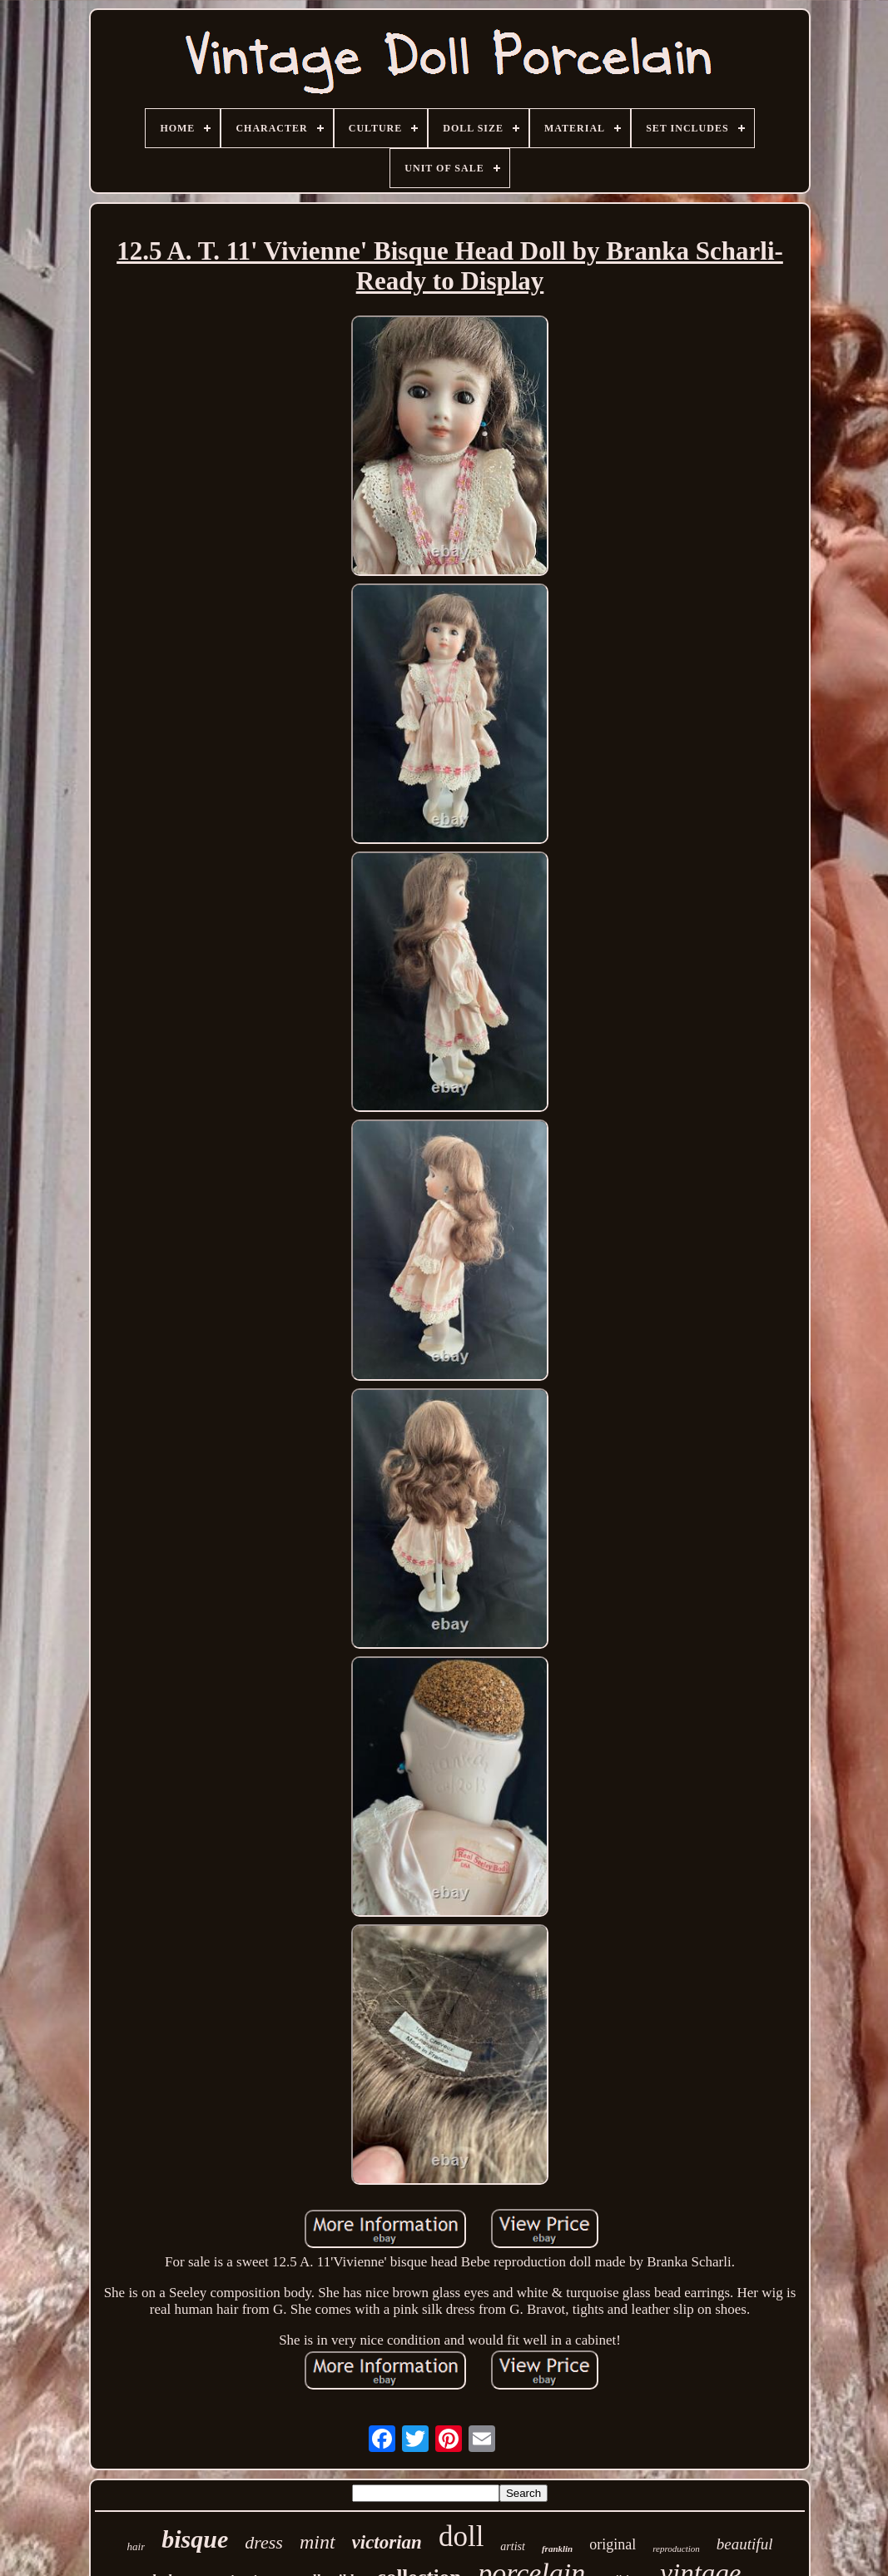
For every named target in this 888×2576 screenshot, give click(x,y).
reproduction (676, 2549)
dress (264, 2542)
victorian (387, 2542)
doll (461, 2536)
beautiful (745, 2544)
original (612, 2544)
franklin (557, 2549)
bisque (194, 2539)
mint (317, 2542)
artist (512, 2546)
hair (136, 2546)
